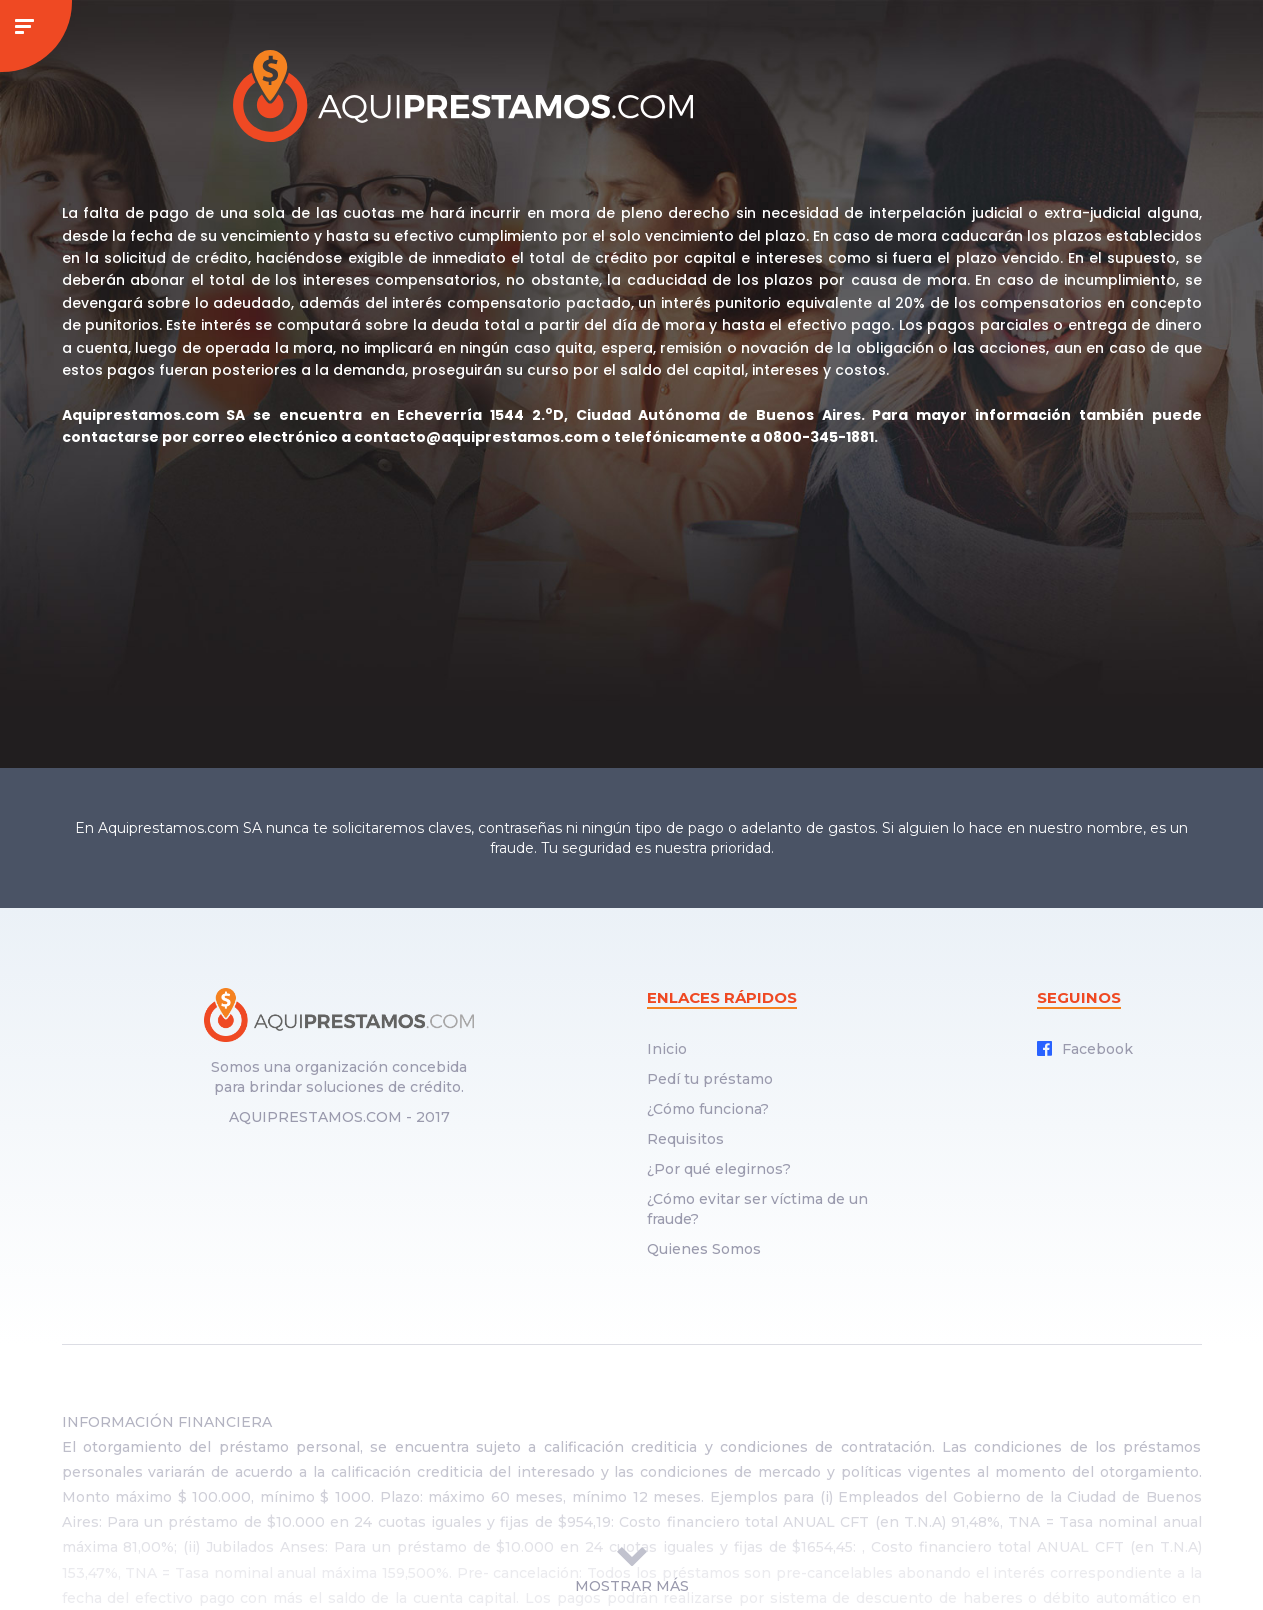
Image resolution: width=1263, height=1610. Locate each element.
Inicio (667, 1049)
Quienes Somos (704, 1249)
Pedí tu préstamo (710, 1079)
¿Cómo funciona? (708, 1109)
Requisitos (685, 1139)
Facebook (1085, 1049)
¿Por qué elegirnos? (719, 1169)
